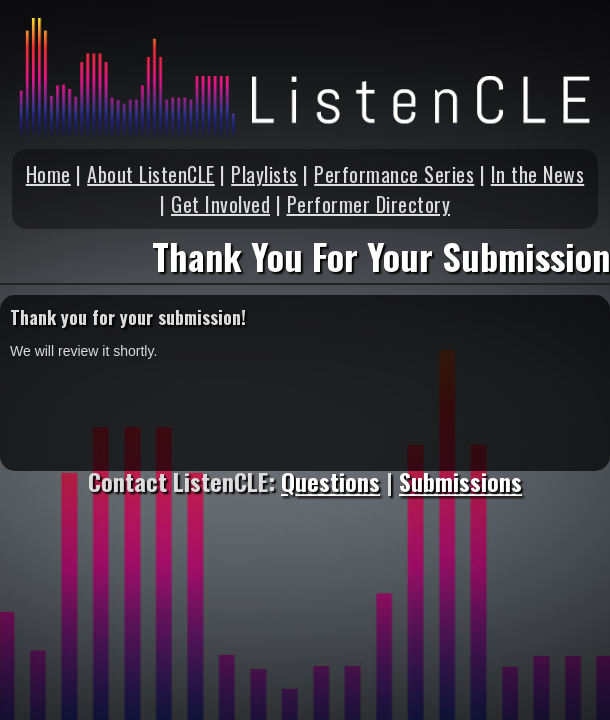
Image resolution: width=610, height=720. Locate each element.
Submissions (460, 481)
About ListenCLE (151, 174)
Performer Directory (369, 204)
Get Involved (220, 204)
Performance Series (394, 174)
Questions (330, 481)
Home (48, 174)
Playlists (264, 174)
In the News (538, 174)
